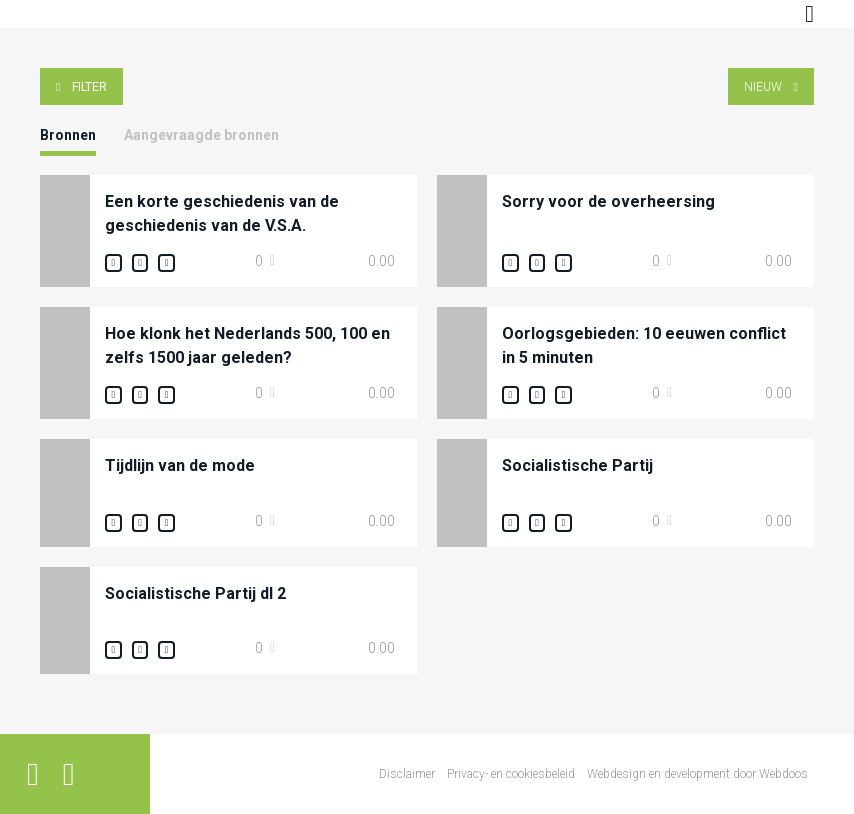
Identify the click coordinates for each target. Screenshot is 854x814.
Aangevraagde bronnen (201, 135)
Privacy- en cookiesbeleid (511, 774)
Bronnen (68, 135)
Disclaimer (407, 774)
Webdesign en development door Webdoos (697, 774)
